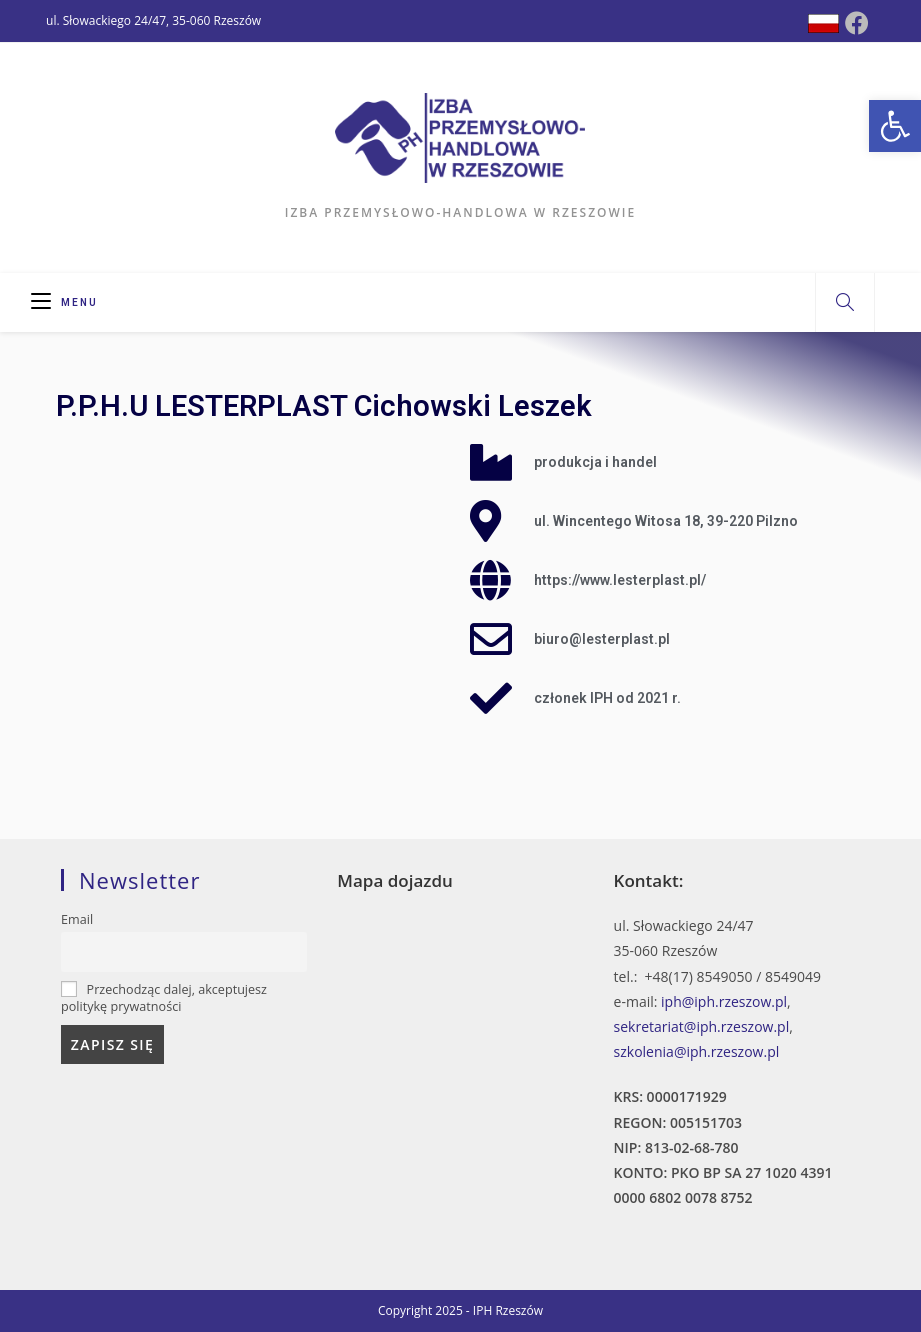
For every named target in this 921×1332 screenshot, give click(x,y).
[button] (895, 126)
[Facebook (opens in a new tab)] (857, 23)
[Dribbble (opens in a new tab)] (823, 23)
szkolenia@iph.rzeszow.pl (697, 1051)
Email (77, 919)
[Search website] (845, 303)
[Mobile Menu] (64, 302)
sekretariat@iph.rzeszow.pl (702, 1026)
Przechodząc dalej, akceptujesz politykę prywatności (164, 998)
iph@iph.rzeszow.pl (724, 1001)
